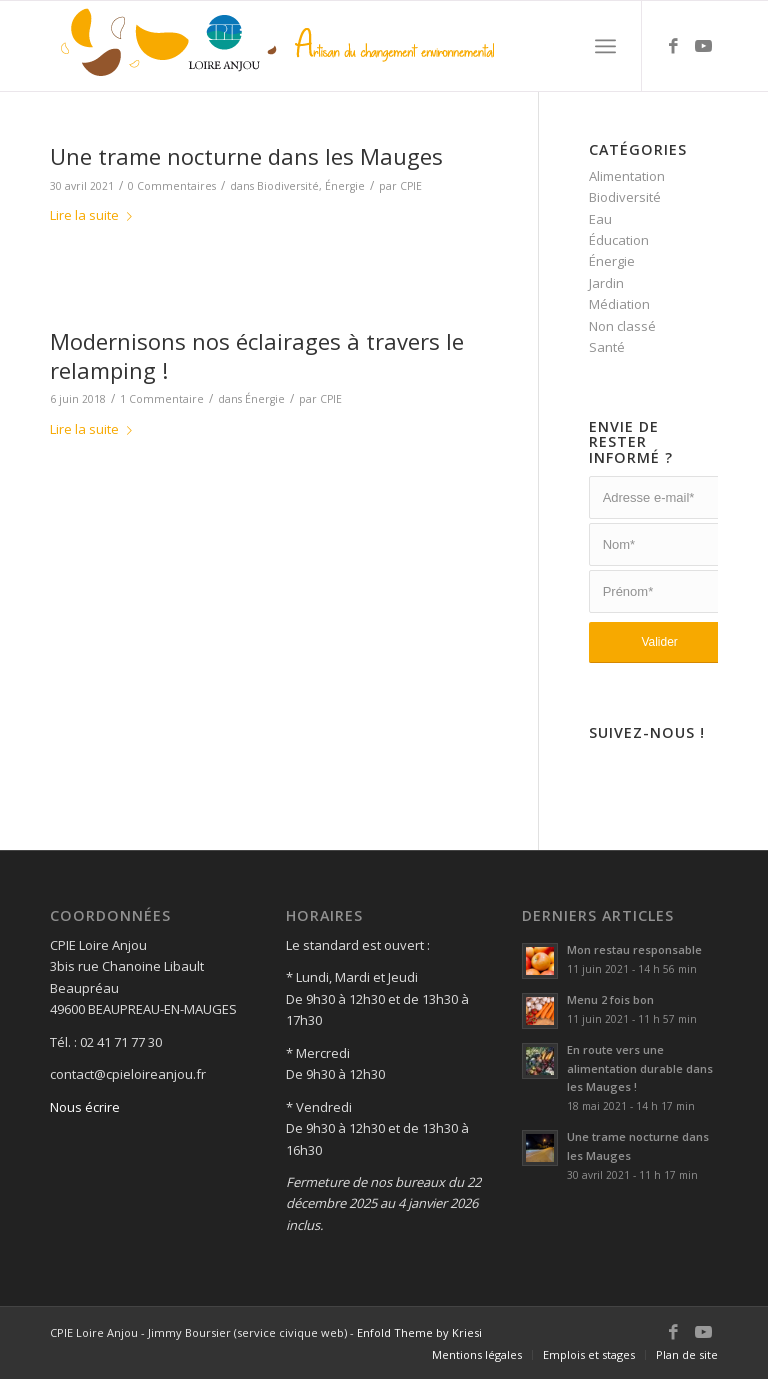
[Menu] (605, 46)
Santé (607, 347)
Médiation (619, 304)
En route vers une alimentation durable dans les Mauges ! (640, 1068)
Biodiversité (288, 186)
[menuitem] (477, 1355)
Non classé (622, 326)
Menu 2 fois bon (610, 999)
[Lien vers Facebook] (673, 46)
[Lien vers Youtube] (703, 46)
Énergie (345, 186)
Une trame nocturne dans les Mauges (246, 156)
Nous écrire (85, 1107)
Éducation (619, 240)
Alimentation (627, 176)
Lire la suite (95, 215)
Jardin (606, 283)
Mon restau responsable (634, 949)
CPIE (411, 186)
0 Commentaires (172, 186)
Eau (600, 219)
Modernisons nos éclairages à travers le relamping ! (257, 355)
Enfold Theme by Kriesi (419, 1332)
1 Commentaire (162, 399)
